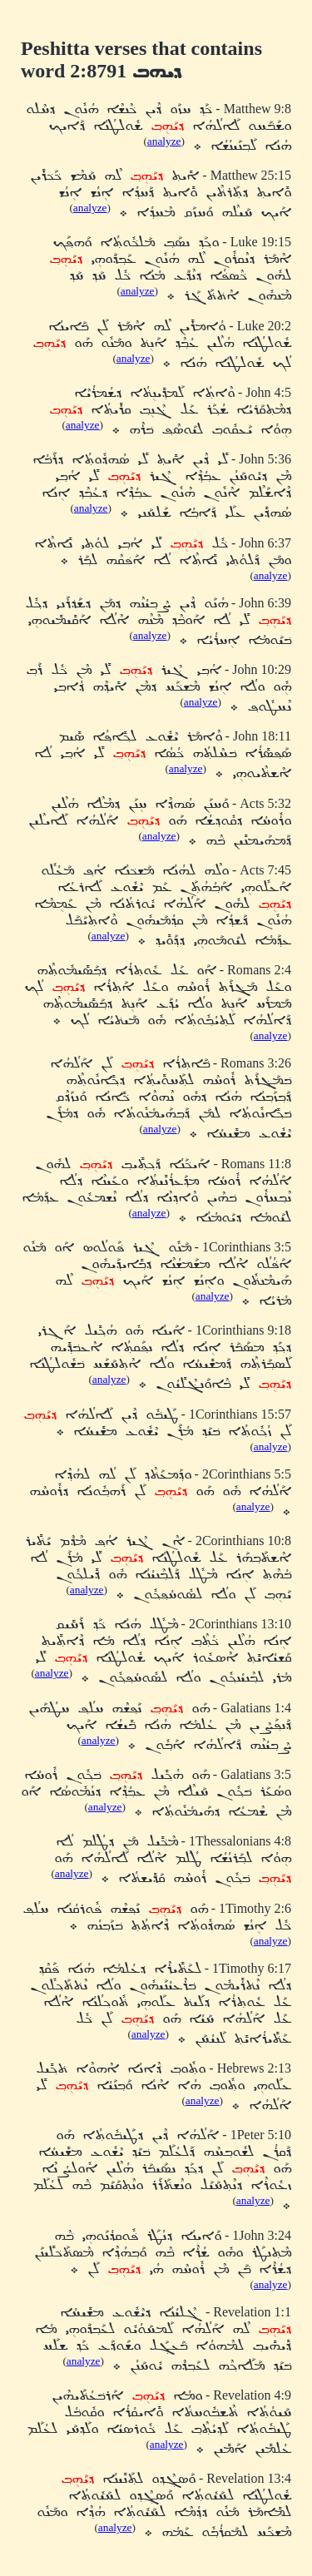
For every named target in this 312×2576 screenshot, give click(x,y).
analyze (164, 141)
